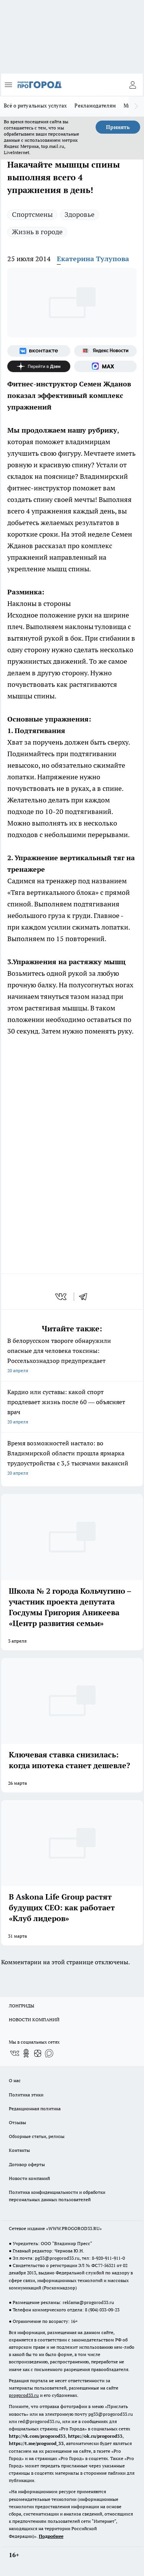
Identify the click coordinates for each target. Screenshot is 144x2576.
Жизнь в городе (37, 231)
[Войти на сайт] (132, 84)
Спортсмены (32, 214)
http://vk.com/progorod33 (37, 2436)
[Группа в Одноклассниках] (26, 2053)
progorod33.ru (24, 2395)
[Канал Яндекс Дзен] (38, 366)
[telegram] (85, 1296)
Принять (118, 127)
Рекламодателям (95, 105)
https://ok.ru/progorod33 (95, 2436)
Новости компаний (29, 2178)
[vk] (61, 1296)
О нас (15, 2080)
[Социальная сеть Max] (105, 366)
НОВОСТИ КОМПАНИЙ (34, 2019)
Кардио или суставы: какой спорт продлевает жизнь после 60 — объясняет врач (72, 1407)
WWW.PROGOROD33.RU (73, 2228)
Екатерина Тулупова (93, 258)
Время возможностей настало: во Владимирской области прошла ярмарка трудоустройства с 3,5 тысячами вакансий (72, 1458)
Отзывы (17, 2122)
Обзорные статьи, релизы (37, 2136)
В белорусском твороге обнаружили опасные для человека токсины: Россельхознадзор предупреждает (72, 1356)
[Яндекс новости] (105, 351)
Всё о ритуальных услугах (35, 105)
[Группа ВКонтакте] (38, 351)
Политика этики (26, 2095)
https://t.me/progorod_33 (36, 2443)
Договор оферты (27, 2164)
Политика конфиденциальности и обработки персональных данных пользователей (57, 2195)
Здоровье (79, 214)
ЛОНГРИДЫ (21, 2006)
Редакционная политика (35, 2108)
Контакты (19, 2150)
